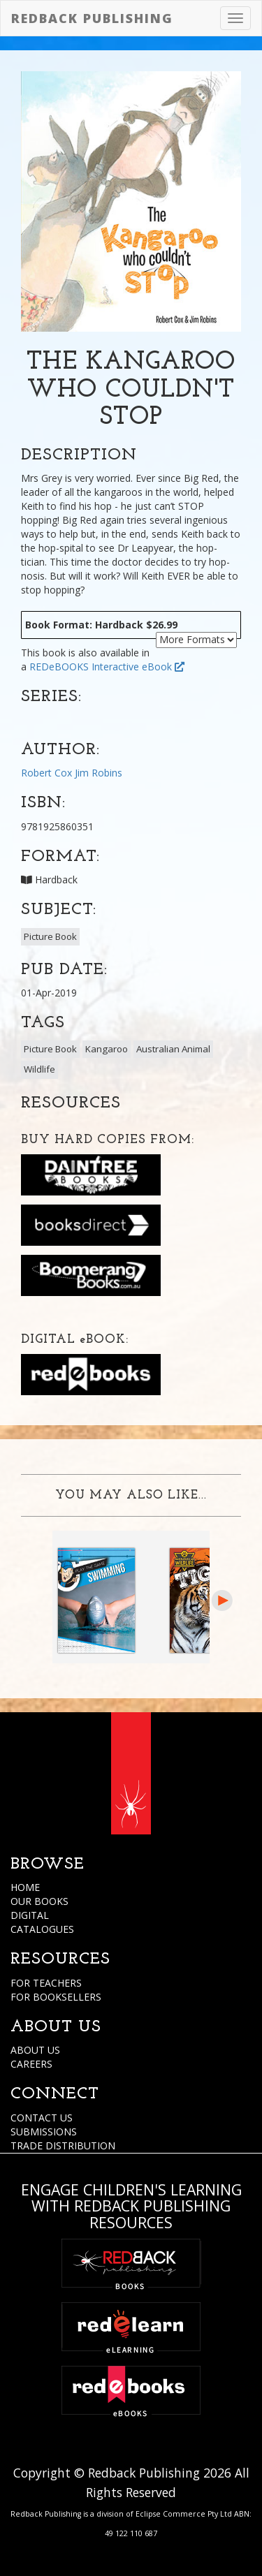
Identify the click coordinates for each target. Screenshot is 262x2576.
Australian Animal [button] (173, 1049)
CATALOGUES (42, 1929)
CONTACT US (41, 2117)
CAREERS (31, 2063)
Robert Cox (46, 772)
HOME (25, 1887)
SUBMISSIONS (43, 2131)
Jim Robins (98, 772)
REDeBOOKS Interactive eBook (106, 666)
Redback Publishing (92, 18)
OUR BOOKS (39, 1901)
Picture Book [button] (50, 936)
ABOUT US (35, 2049)
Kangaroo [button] (106, 1049)
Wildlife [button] (39, 1069)
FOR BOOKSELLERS (55, 1996)
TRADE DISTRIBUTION (62, 2145)
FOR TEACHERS (46, 1982)
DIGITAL (29, 1915)
